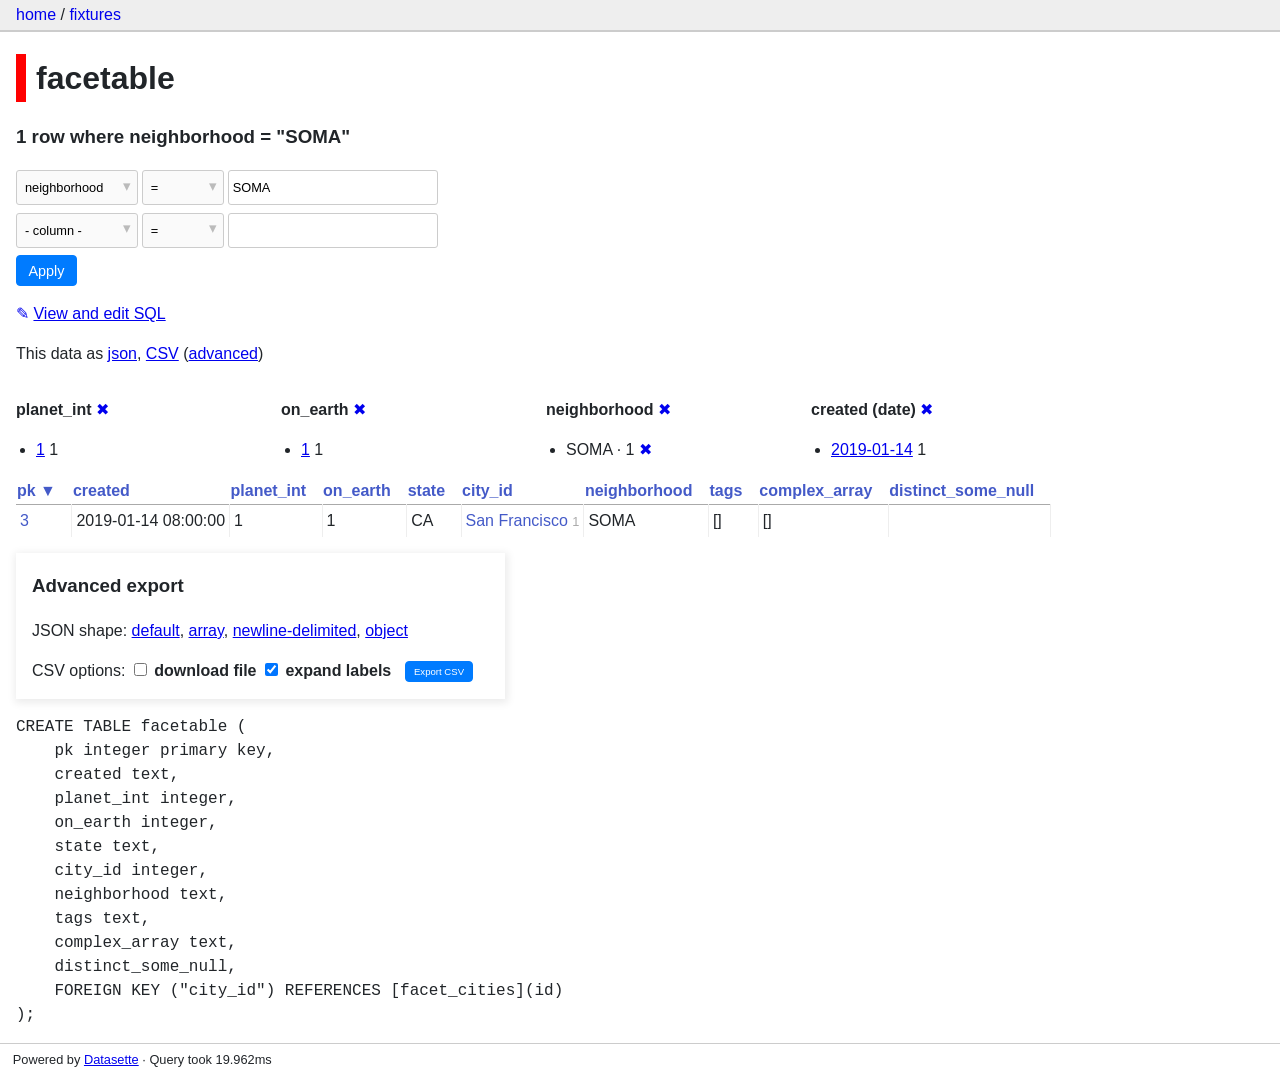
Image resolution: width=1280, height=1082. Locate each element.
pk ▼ (36, 490)
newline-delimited (295, 630)
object (386, 630)
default (156, 630)
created (101, 490)
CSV (162, 353)
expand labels (328, 670)
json (122, 353)
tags (725, 490)
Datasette (111, 1059)
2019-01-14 (872, 449)
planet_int (269, 490)
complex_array (815, 490)
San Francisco (517, 520)
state (426, 490)
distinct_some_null (961, 490)
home (36, 14)
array (206, 630)
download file (195, 670)
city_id (487, 490)
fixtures (95, 14)
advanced (223, 353)
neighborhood (639, 490)
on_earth (357, 490)
